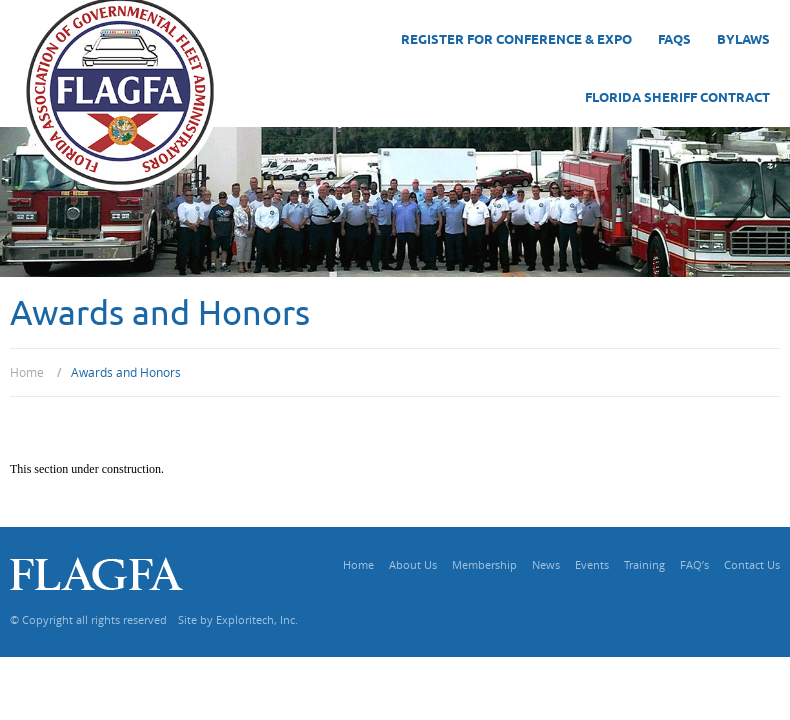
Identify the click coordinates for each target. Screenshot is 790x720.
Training (644, 564)
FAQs (674, 40)
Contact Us (752, 564)
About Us (413, 564)
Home (358, 564)
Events (592, 564)
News (546, 564)
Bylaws (743, 40)
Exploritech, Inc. (257, 619)
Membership (484, 564)
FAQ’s (694, 564)
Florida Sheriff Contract (677, 98)
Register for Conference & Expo (516, 40)
